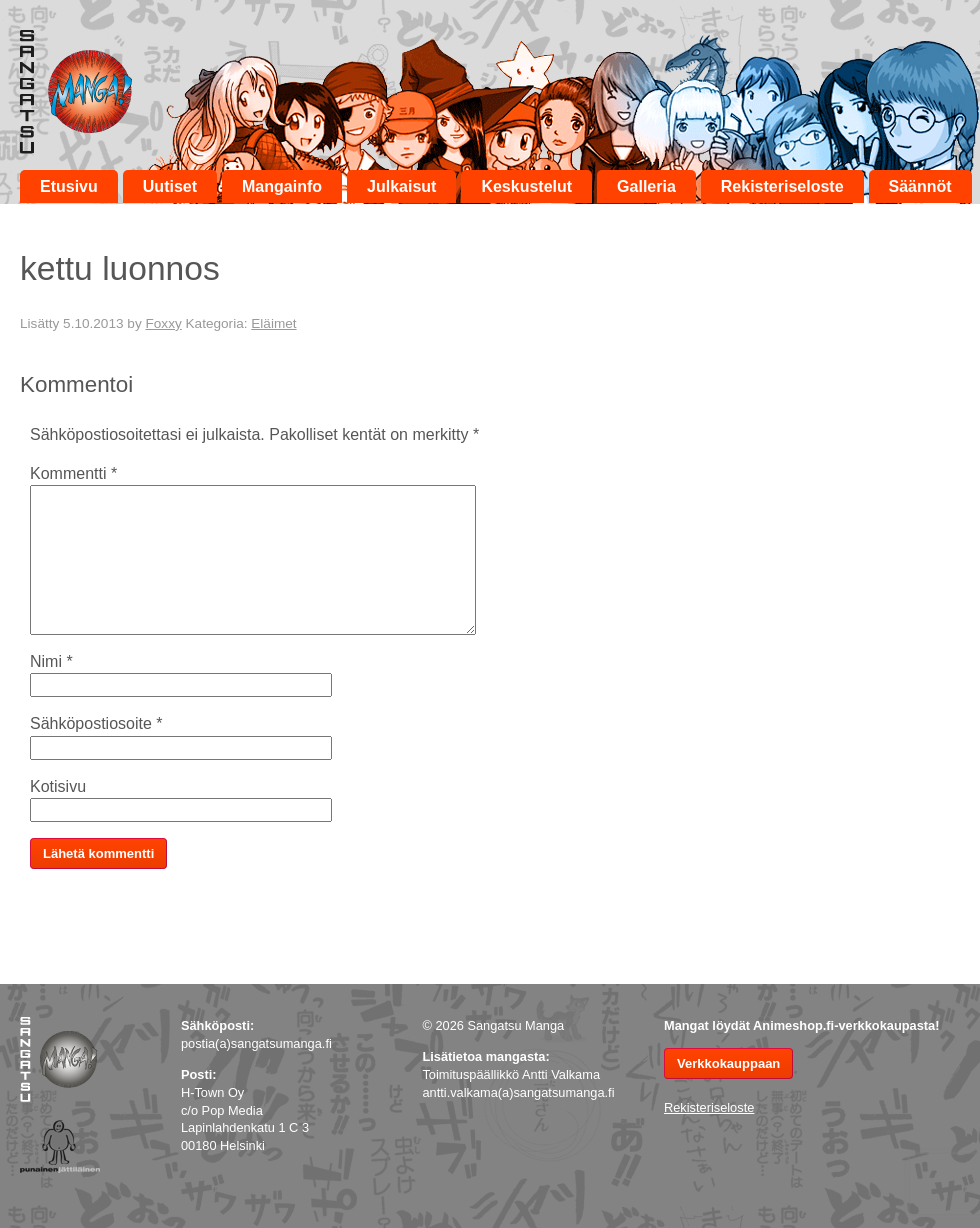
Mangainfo (282, 186)
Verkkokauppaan (728, 1063)
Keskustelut (526, 186)
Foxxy (163, 323)
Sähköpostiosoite (96, 723)
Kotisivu (58, 786)
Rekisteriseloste (782, 186)
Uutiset (170, 186)
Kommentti (73, 473)
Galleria (646, 186)
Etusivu (69, 186)
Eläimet (273, 323)
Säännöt (920, 186)
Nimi (51, 661)
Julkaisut (401, 186)
